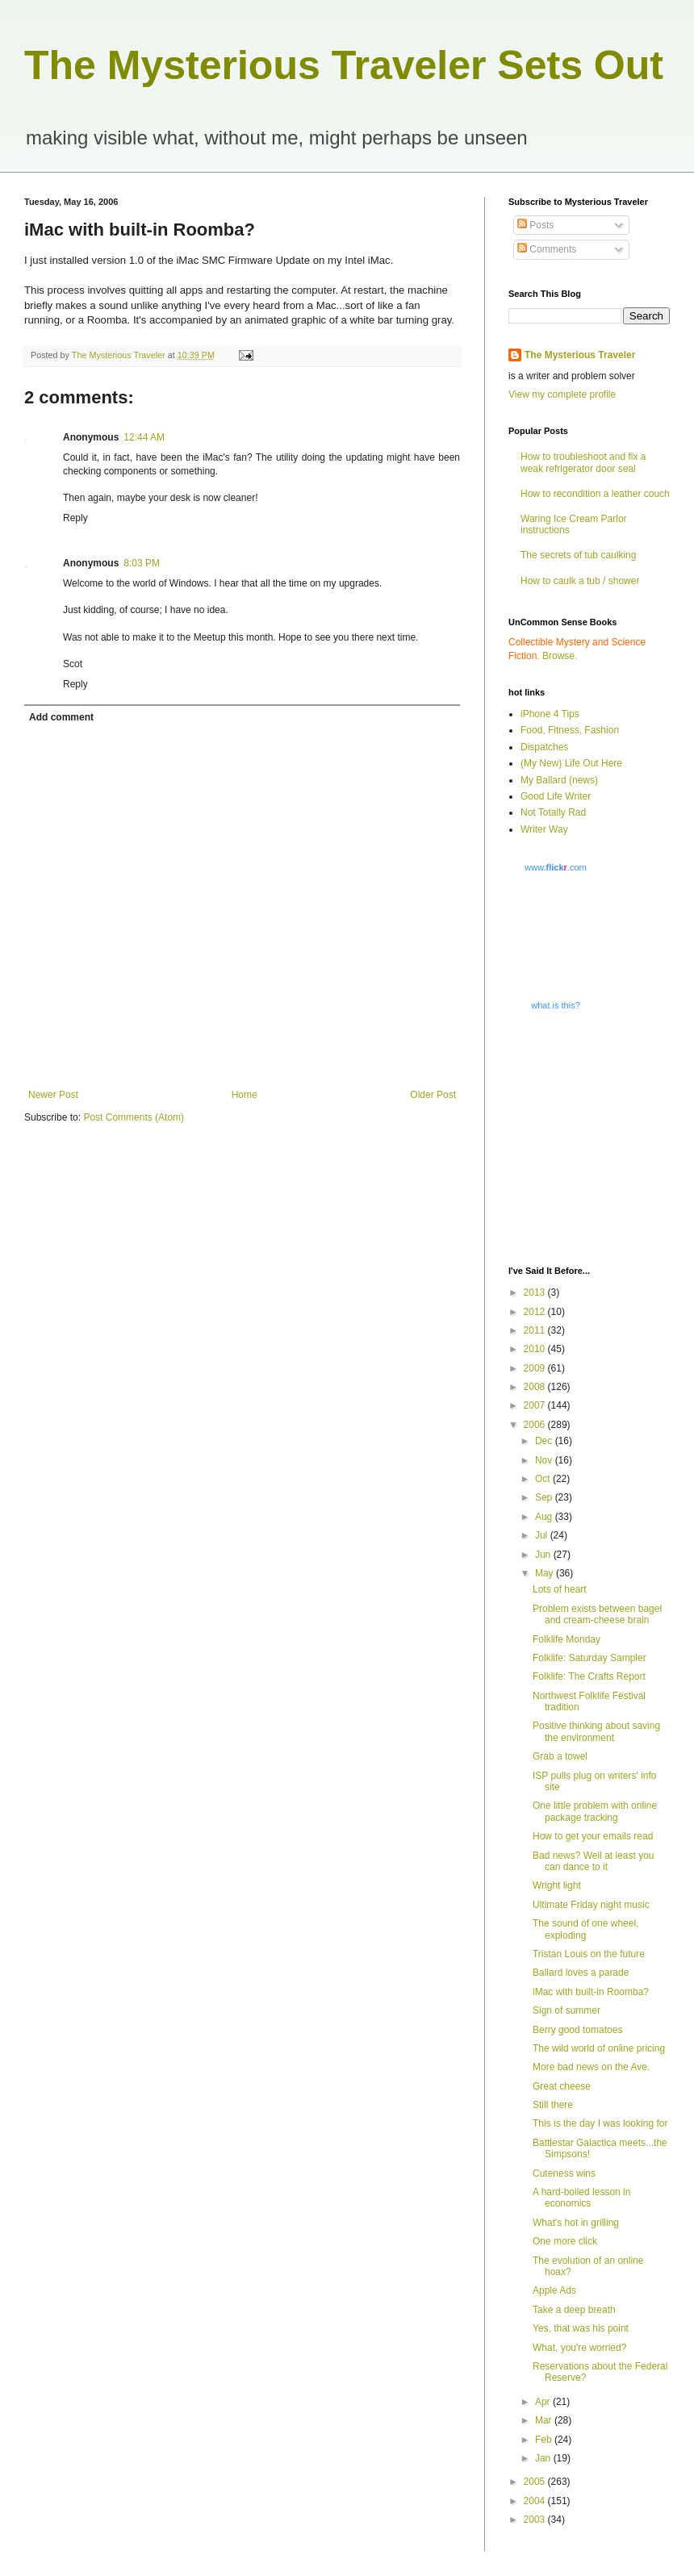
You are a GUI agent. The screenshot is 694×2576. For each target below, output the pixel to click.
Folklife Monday (566, 1639)
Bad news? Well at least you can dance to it (593, 1861)
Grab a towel (560, 1756)
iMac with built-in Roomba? (591, 1992)
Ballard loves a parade (581, 1972)
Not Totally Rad (553, 812)
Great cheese (562, 2086)
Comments (546, 249)
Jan (544, 2458)
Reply (75, 518)
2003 (536, 2519)
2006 (536, 1424)
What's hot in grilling (576, 2222)
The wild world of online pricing (599, 2048)
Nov (545, 1460)
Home (244, 1094)
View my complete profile (562, 394)
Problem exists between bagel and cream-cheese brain (597, 1614)
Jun (544, 1554)
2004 (536, 2501)
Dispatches (544, 747)
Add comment (61, 717)
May (545, 1573)
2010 (536, 1349)
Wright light (557, 1885)
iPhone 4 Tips (549, 714)
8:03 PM (141, 563)
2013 (536, 1292)
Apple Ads (554, 2290)
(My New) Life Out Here (571, 763)
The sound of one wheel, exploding (585, 1929)
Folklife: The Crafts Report (589, 1676)
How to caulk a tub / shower (579, 581)
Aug (545, 1516)
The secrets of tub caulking (578, 555)
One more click (565, 2241)
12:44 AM (144, 437)
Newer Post (53, 1094)
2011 (536, 1330)
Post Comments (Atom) (133, 1117)
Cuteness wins (564, 2173)
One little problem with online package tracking (595, 1811)
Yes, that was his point (581, 2328)
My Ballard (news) (559, 780)
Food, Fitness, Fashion (569, 730)
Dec (545, 1441)
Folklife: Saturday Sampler (589, 1658)
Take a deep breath (574, 2309)
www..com (555, 867)
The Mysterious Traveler (580, 355)
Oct (544, 1478)
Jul (542, 1535)
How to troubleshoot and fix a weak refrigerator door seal (583, 462)
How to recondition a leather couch (595, 493)
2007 (536, 1405)
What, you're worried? (579, 2347)
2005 (536, 2481)
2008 (536, 1386)
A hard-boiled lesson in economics (581, 2197)
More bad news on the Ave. (591, 2067)
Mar (544, 2420)
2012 (536, 1311)
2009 (536, 1368)
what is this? (555, 1005)
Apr (544, 2401)
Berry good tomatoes (577, 2029)
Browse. (559, 656)
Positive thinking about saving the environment (596, 1731)
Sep (545, 1497)
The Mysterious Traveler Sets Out (343, 65)
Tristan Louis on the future (589, 1954)
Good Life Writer (555, 796)
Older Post (433, 1094)
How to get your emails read (593, 1836)
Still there (553, 2104)
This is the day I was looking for (600, 2123)
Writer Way (544, 829)
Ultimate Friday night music (591, 1904)
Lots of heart (560, 1589)
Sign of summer (566, 2010)
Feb (544, 2439)
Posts (535, 225)
